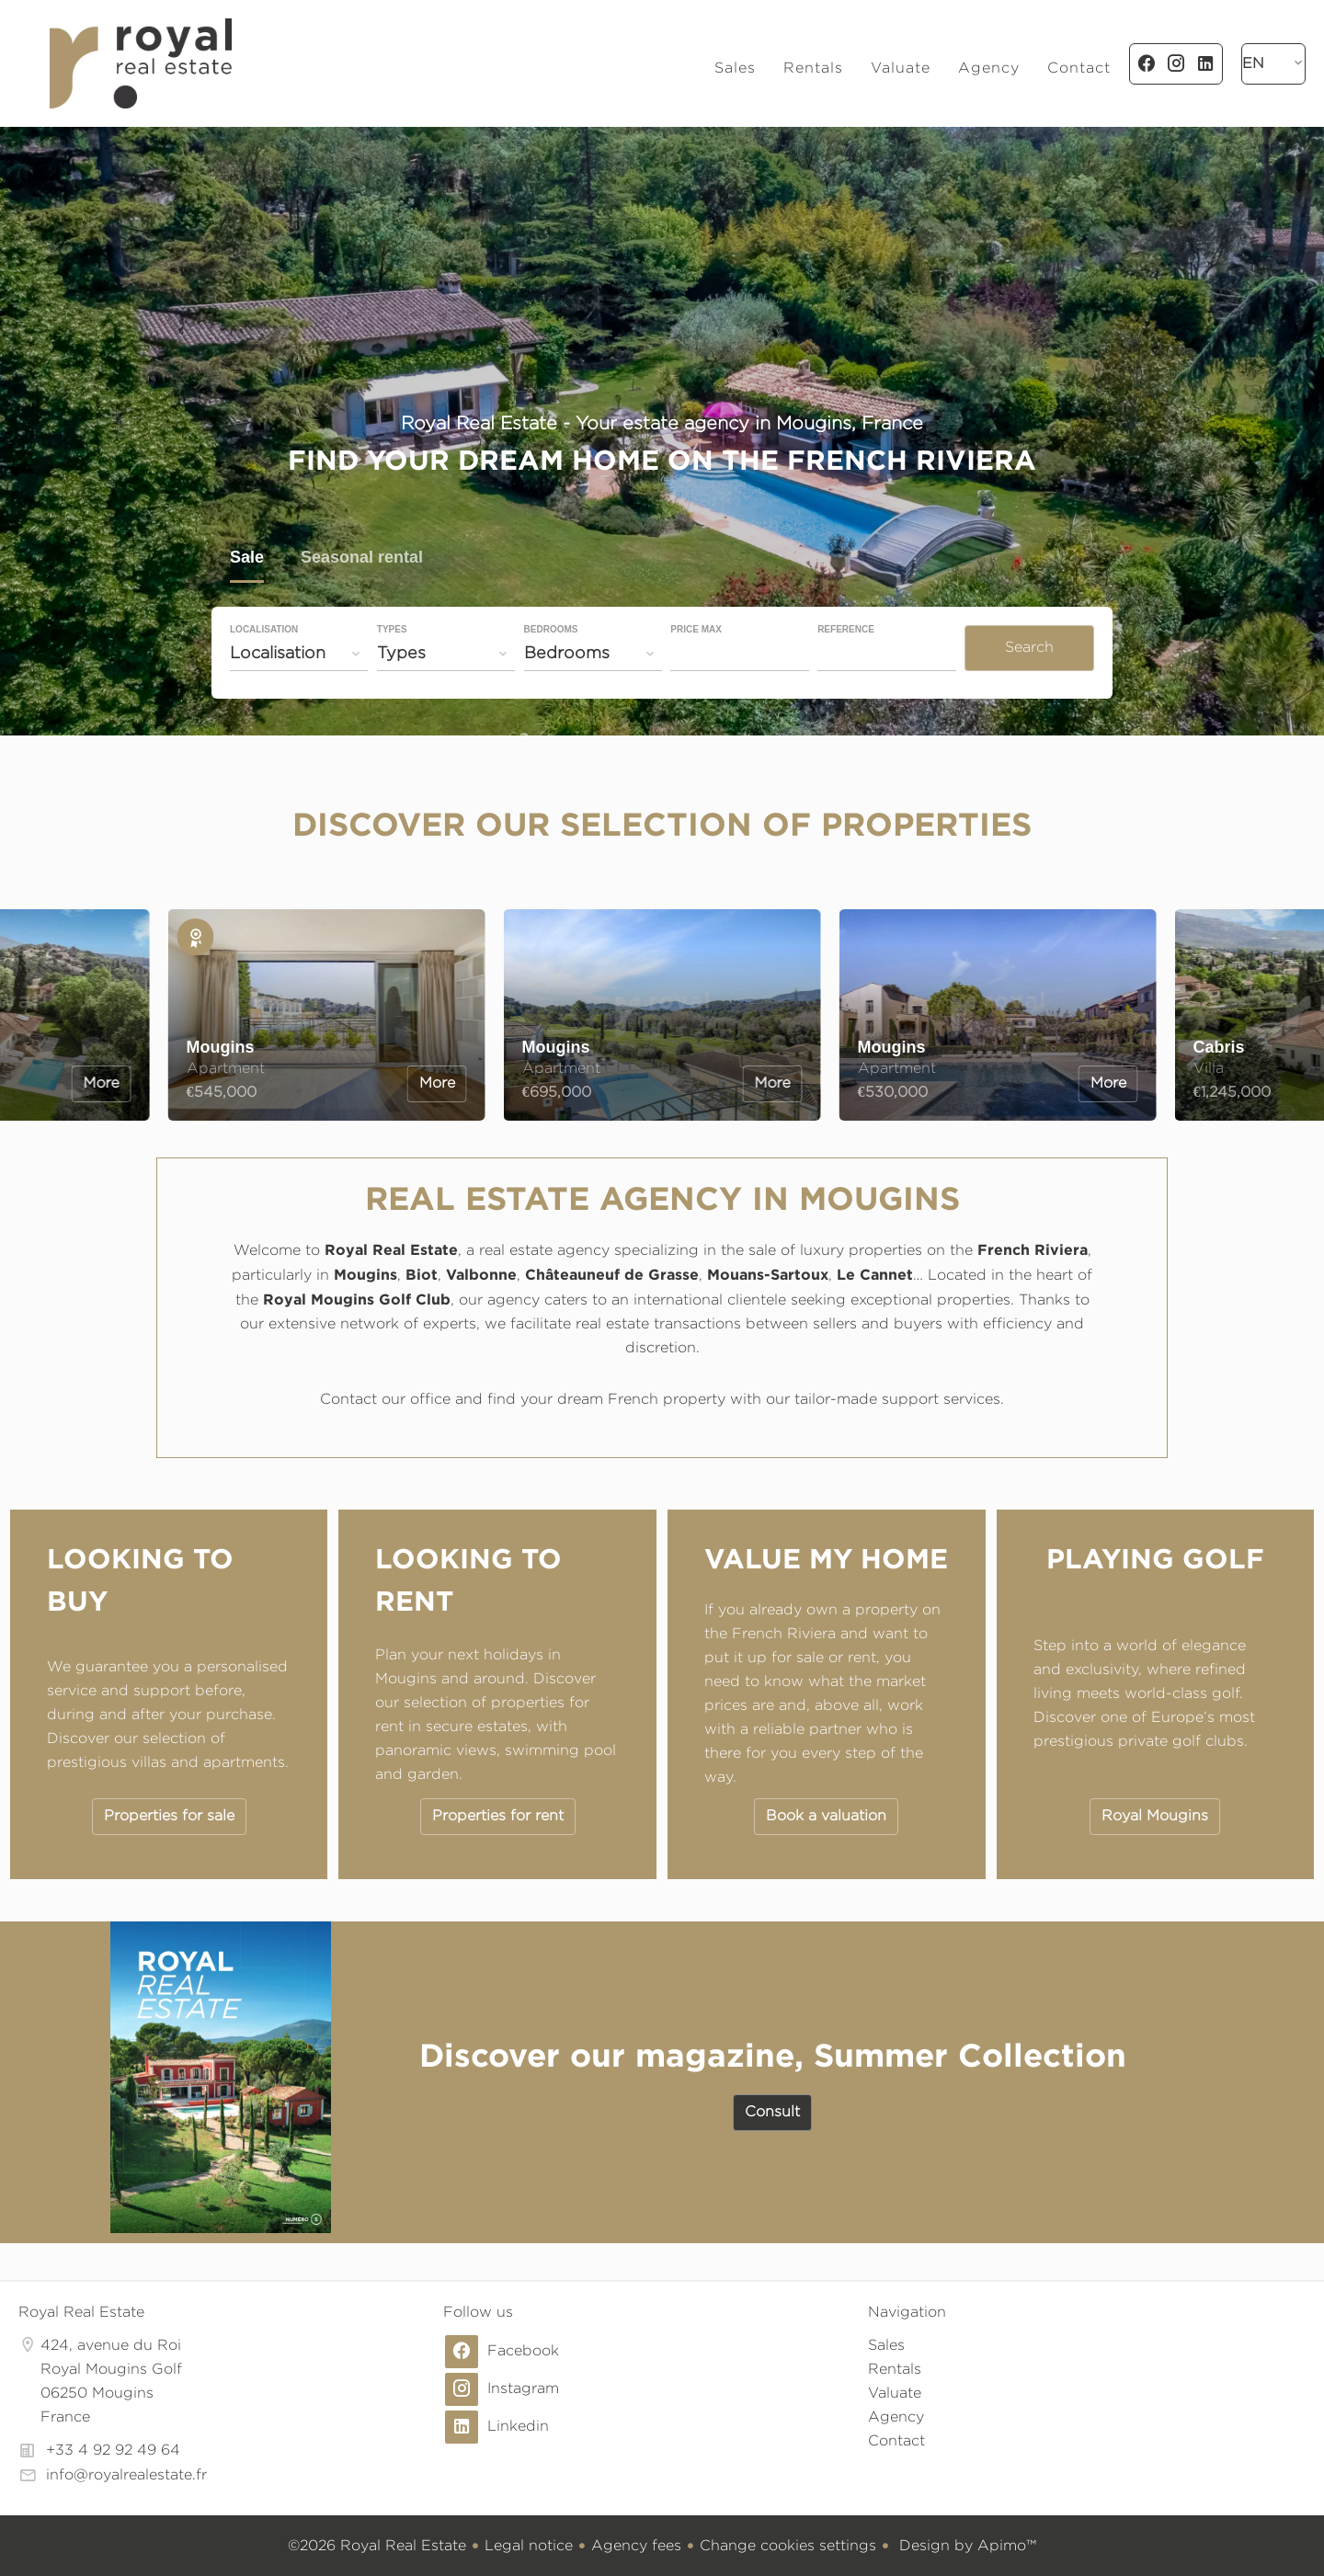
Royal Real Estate (81, 2312)
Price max (696, 629)
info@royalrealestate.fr (126, 2474)
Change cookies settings (788, 2545)
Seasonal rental (362, 559)
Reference (845, 629)
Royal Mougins (1154, 1815)
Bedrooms (551, 629)
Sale (247, 559)
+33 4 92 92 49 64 (113, 2449)
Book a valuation (826, 1815)
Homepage (140, 63)
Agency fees (636, 2545)
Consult (772, 2111)
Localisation (264, 629)
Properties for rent (498, 1815)
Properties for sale (169, 1815)
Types (392, 629)
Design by (965, 2545)
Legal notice (529, 2545)
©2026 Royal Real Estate (377, 2545)
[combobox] (299, 652)
